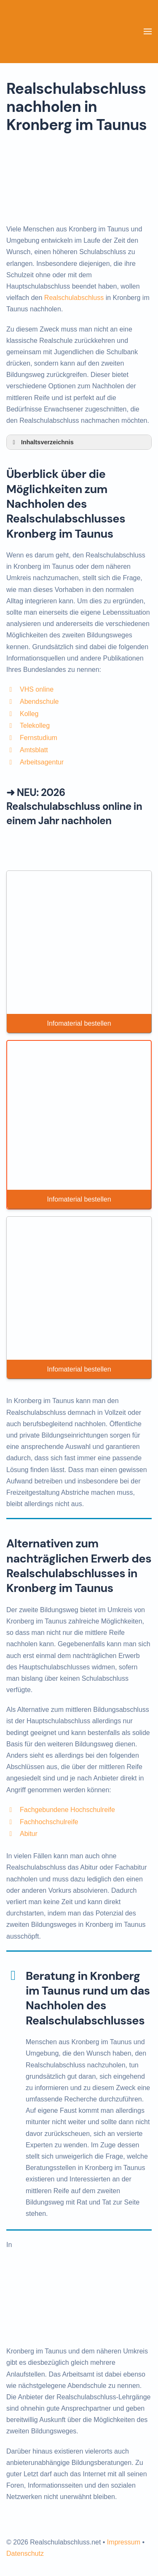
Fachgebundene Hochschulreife (67, 1809)
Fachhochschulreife (49, 1821)
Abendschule (39, 701)
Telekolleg (35, 725)
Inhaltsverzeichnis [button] (42, 442)
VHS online (37, 689)
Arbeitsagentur (42, 762)
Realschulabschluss (74, 297)
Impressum (123, 2542)
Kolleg (29, 713)
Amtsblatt (34, 749)
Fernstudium (38, 737)
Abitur (28, 1833)
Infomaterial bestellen (79, 1023)
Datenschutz (25, 2553)
